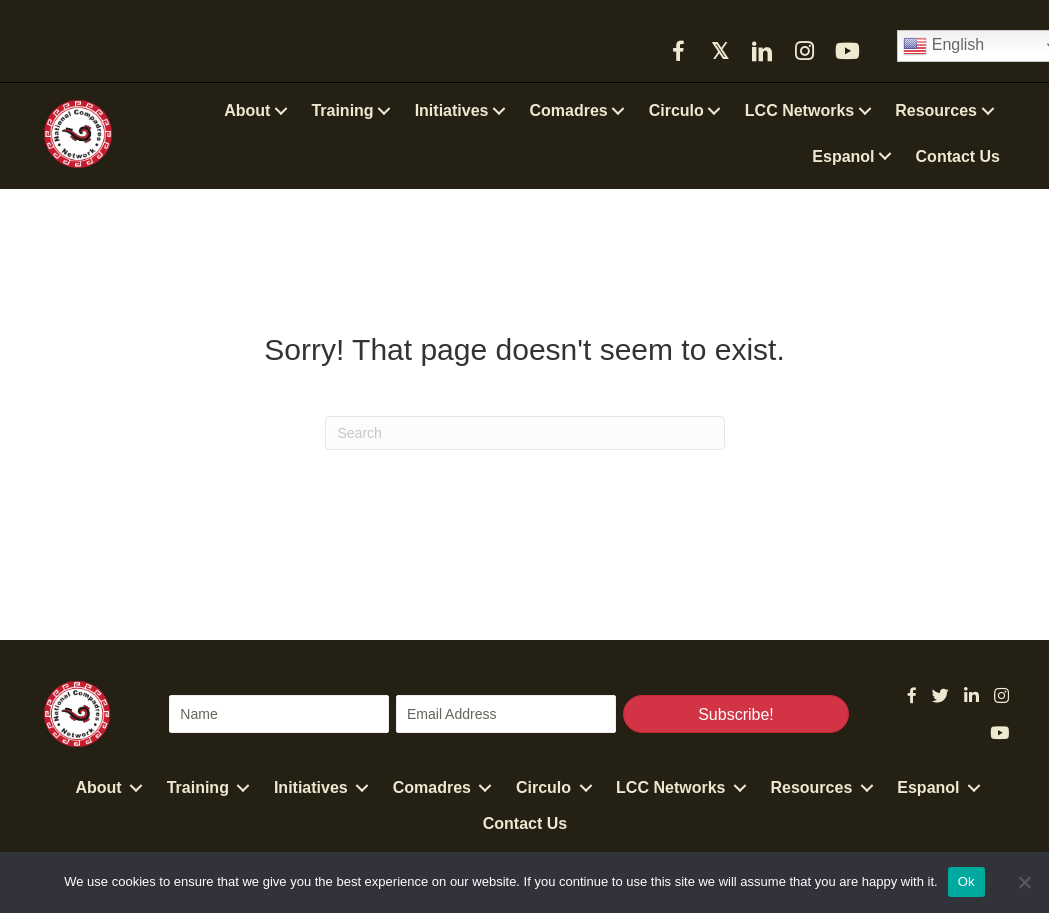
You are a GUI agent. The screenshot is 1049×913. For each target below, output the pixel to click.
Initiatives (311, 787)
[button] (678, 51)
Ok (966, 881)
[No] (1024, 882)
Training (198, 787)
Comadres (432, 787)
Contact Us (525, 823)
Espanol (928, 787)
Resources (811, 787)
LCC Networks (670, 787)
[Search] (525, 433)
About (98, 787)
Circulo (543, 787)
